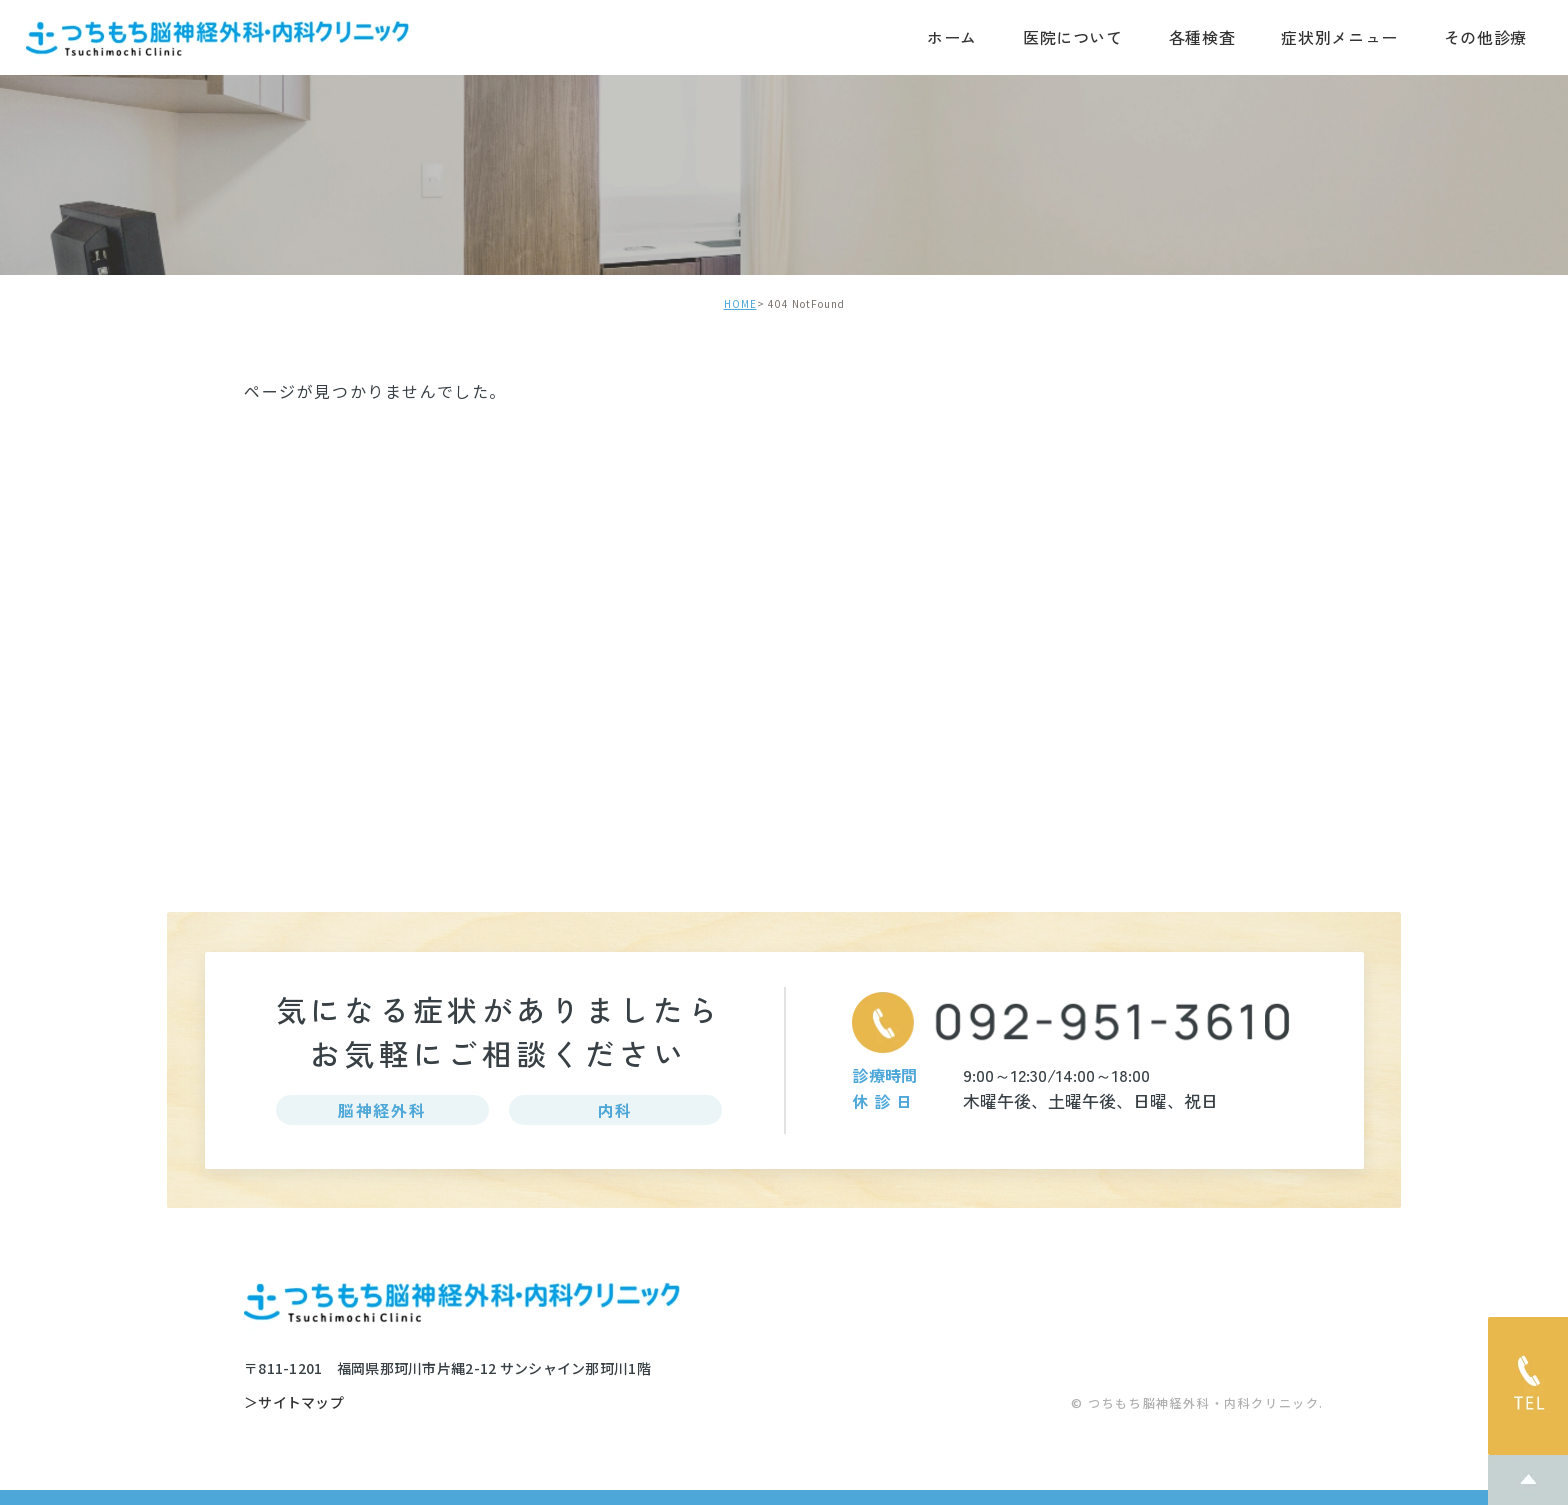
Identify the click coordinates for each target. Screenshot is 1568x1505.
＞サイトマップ (294, 1403)
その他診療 (1485, 37)
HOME (740, 303)
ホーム (952, 37)
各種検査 (1202, 37)
